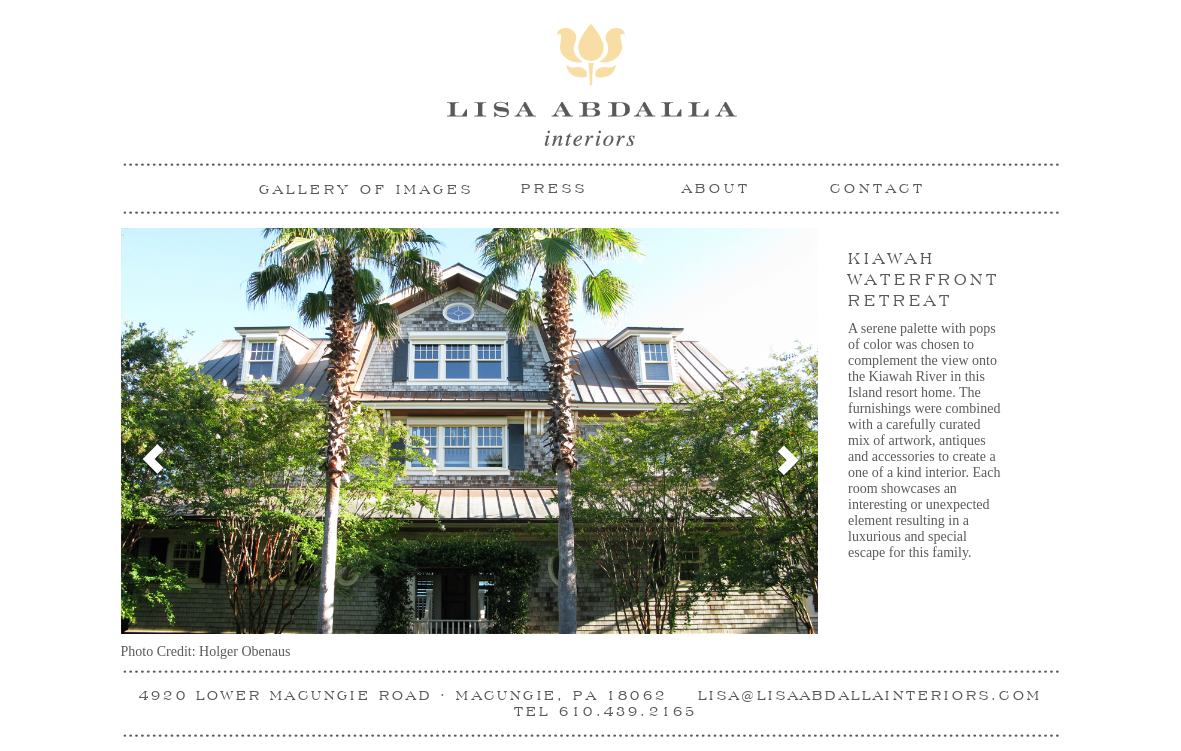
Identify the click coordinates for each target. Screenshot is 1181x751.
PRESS (554, 188)
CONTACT (878, 188)
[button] (138, 444)
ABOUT (716, 188)
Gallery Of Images (366, 189)
